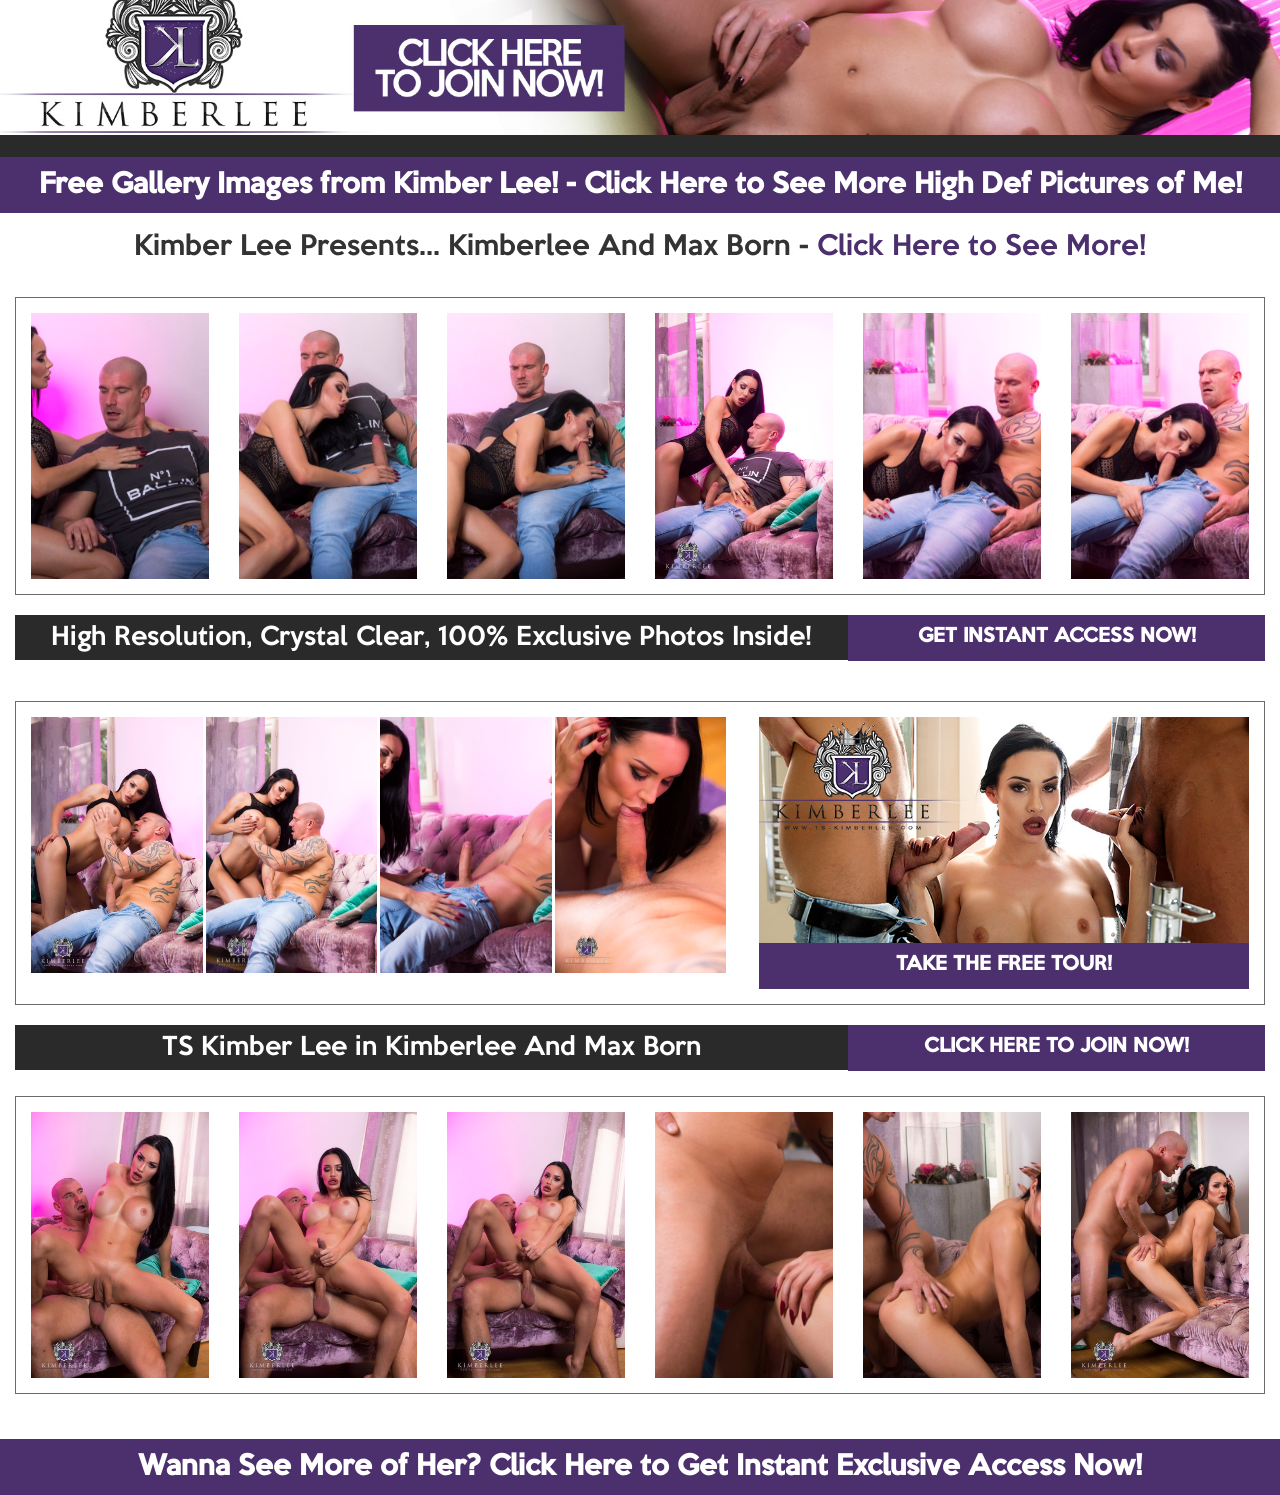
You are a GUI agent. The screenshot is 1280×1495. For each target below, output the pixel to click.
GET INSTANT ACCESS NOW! (1057, 637)
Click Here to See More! (981, 247)
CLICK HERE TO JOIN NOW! (1056, 1047)
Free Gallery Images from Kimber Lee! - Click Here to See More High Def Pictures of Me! (640, 185)
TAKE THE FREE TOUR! (1004, 965)
